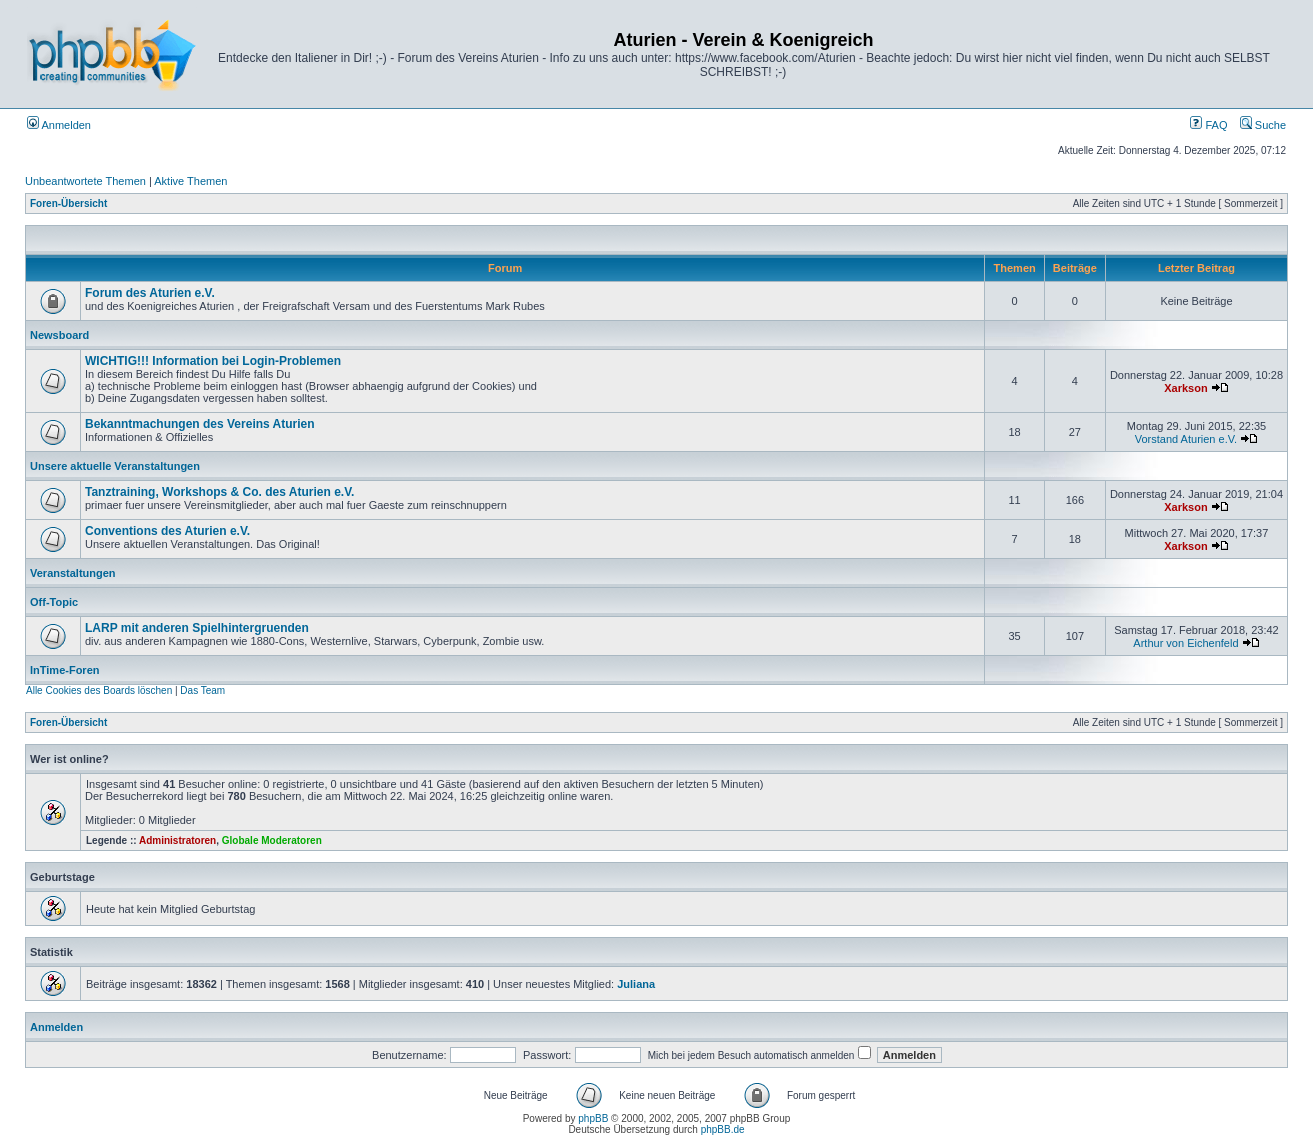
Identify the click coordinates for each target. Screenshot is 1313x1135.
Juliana (636, 984)
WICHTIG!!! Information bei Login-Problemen (213, 361)
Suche (1263, 125)
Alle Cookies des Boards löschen (99, 690)
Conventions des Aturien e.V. (167, 531)
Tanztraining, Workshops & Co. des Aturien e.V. (219, 492)
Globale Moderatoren (272, 840)
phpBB (593, 1118)
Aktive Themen (190, 181)
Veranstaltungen (73, 573)
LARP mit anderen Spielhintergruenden (197, 628)
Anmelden (59, 125)
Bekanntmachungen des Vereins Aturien (200, 424)
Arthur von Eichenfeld (1185, 643)
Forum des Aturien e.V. (150, 293)
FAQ (1208, 125)
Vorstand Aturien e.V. (1186, 439)
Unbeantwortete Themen (85, 181)
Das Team (202, 690)
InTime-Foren (64, 670)
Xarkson (1185, 388)
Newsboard (59, 335)
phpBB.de (723, 1129)
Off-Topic (54, 602)
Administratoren (177, 840)
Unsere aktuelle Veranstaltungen (115, 466)
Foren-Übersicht (68, 203)
